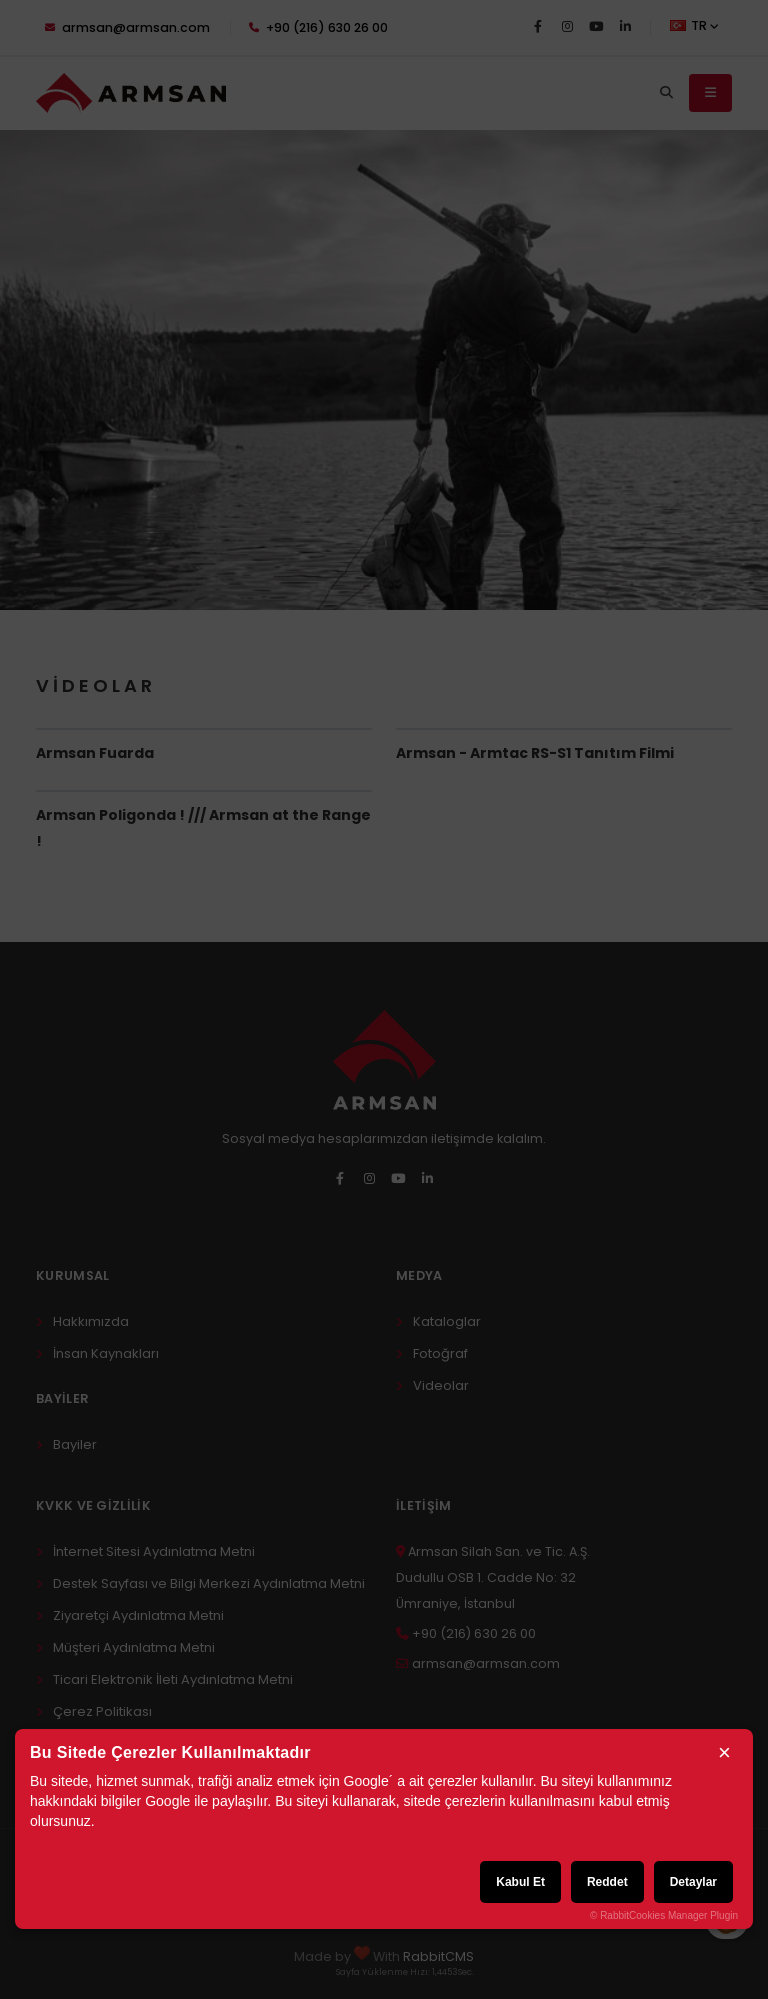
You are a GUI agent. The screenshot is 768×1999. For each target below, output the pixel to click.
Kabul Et (520, 1882)
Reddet (607, 1882)
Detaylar (693, 1882)
